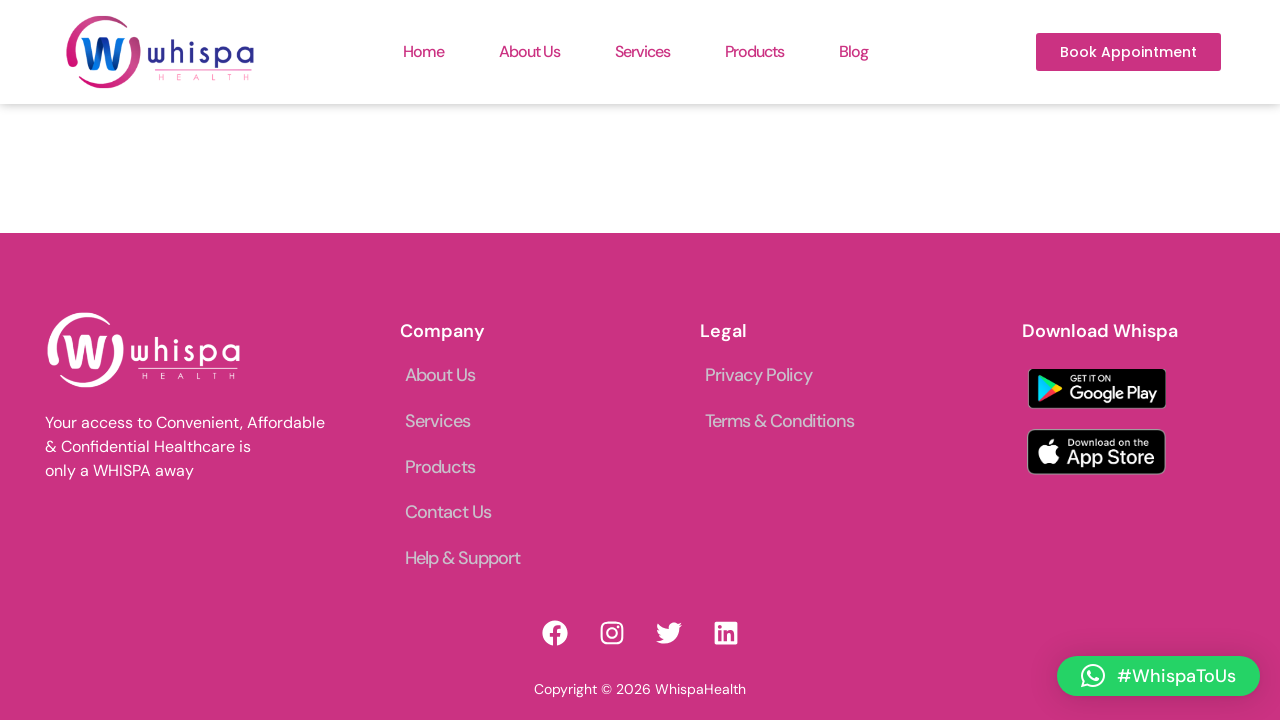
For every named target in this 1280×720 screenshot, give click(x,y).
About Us (529, 51)
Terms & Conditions (779, 421)
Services (642, 51)
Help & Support (462, 558)
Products (754, 51)
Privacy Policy (758, 375)
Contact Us (448, 512)
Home (423, 51)
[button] (1158, 676)
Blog (853, 51)
